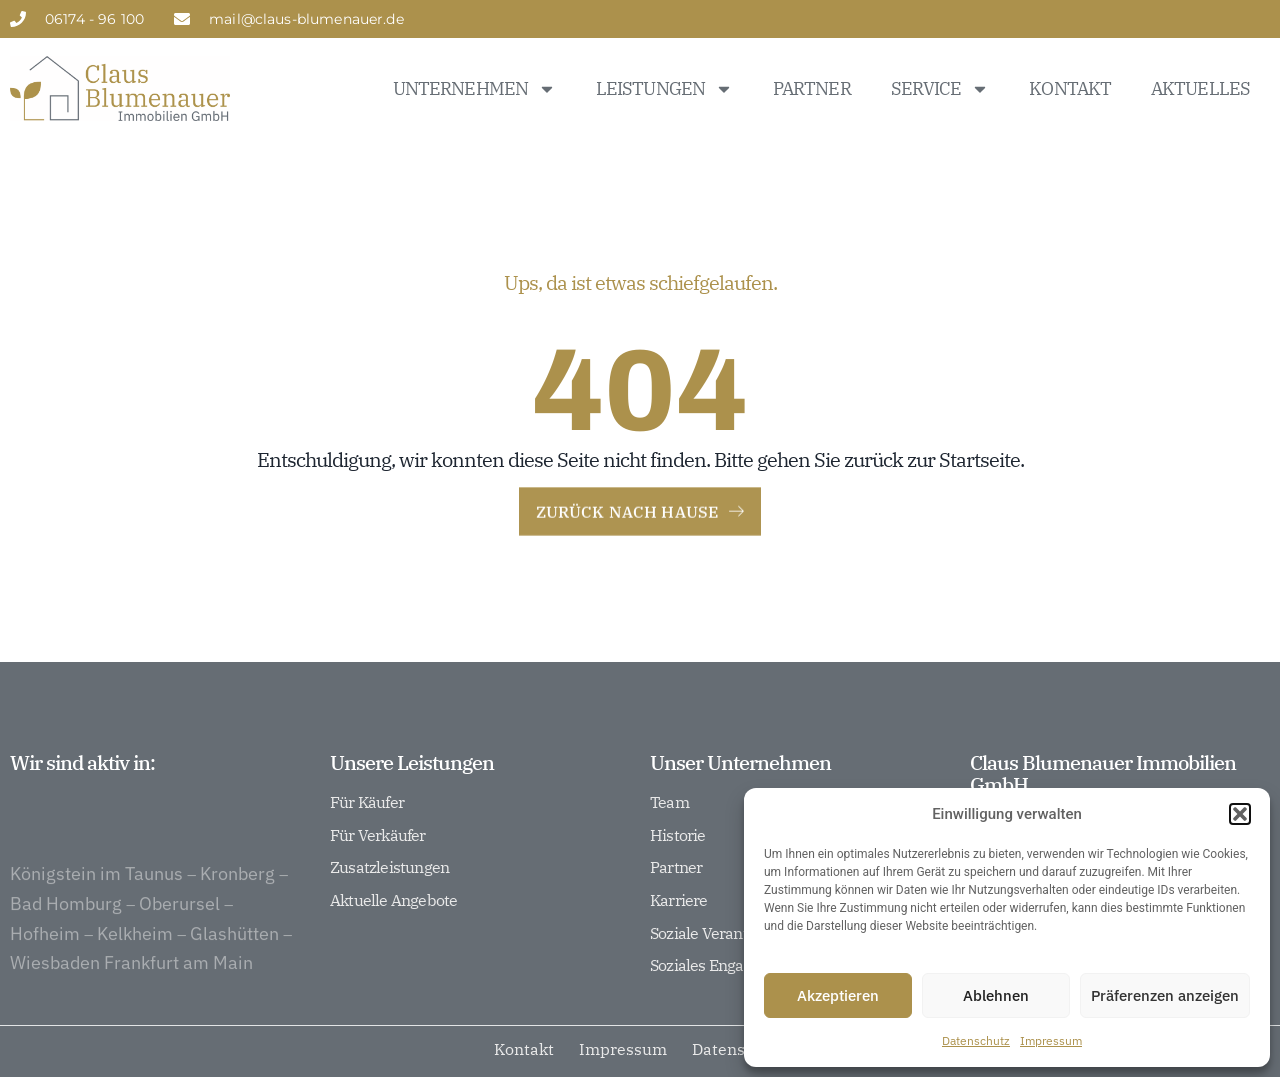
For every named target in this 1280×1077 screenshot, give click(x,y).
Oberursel (179, 954)
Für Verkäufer (378, 836)
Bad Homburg (66, 954)
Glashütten (234, 983)
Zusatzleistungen (389, 868)
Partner (812, 88)
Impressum (1051, 1040)
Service (940, 89)
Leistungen (664, 89)
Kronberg (237, 924)
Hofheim (45, 983)
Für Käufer (367, 803)
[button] (1240, 814)
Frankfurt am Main (178, 1013)
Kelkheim (135, 983)
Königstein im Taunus (96, 924)
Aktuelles (1200, 88)
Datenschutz (976, 1040)
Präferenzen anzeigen (1165, 995)
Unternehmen (474, 89)
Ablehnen (996, 995)
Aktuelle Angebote (393, 901)
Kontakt (1070, 88)
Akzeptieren (838, 995)
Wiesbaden (55, 1013)
